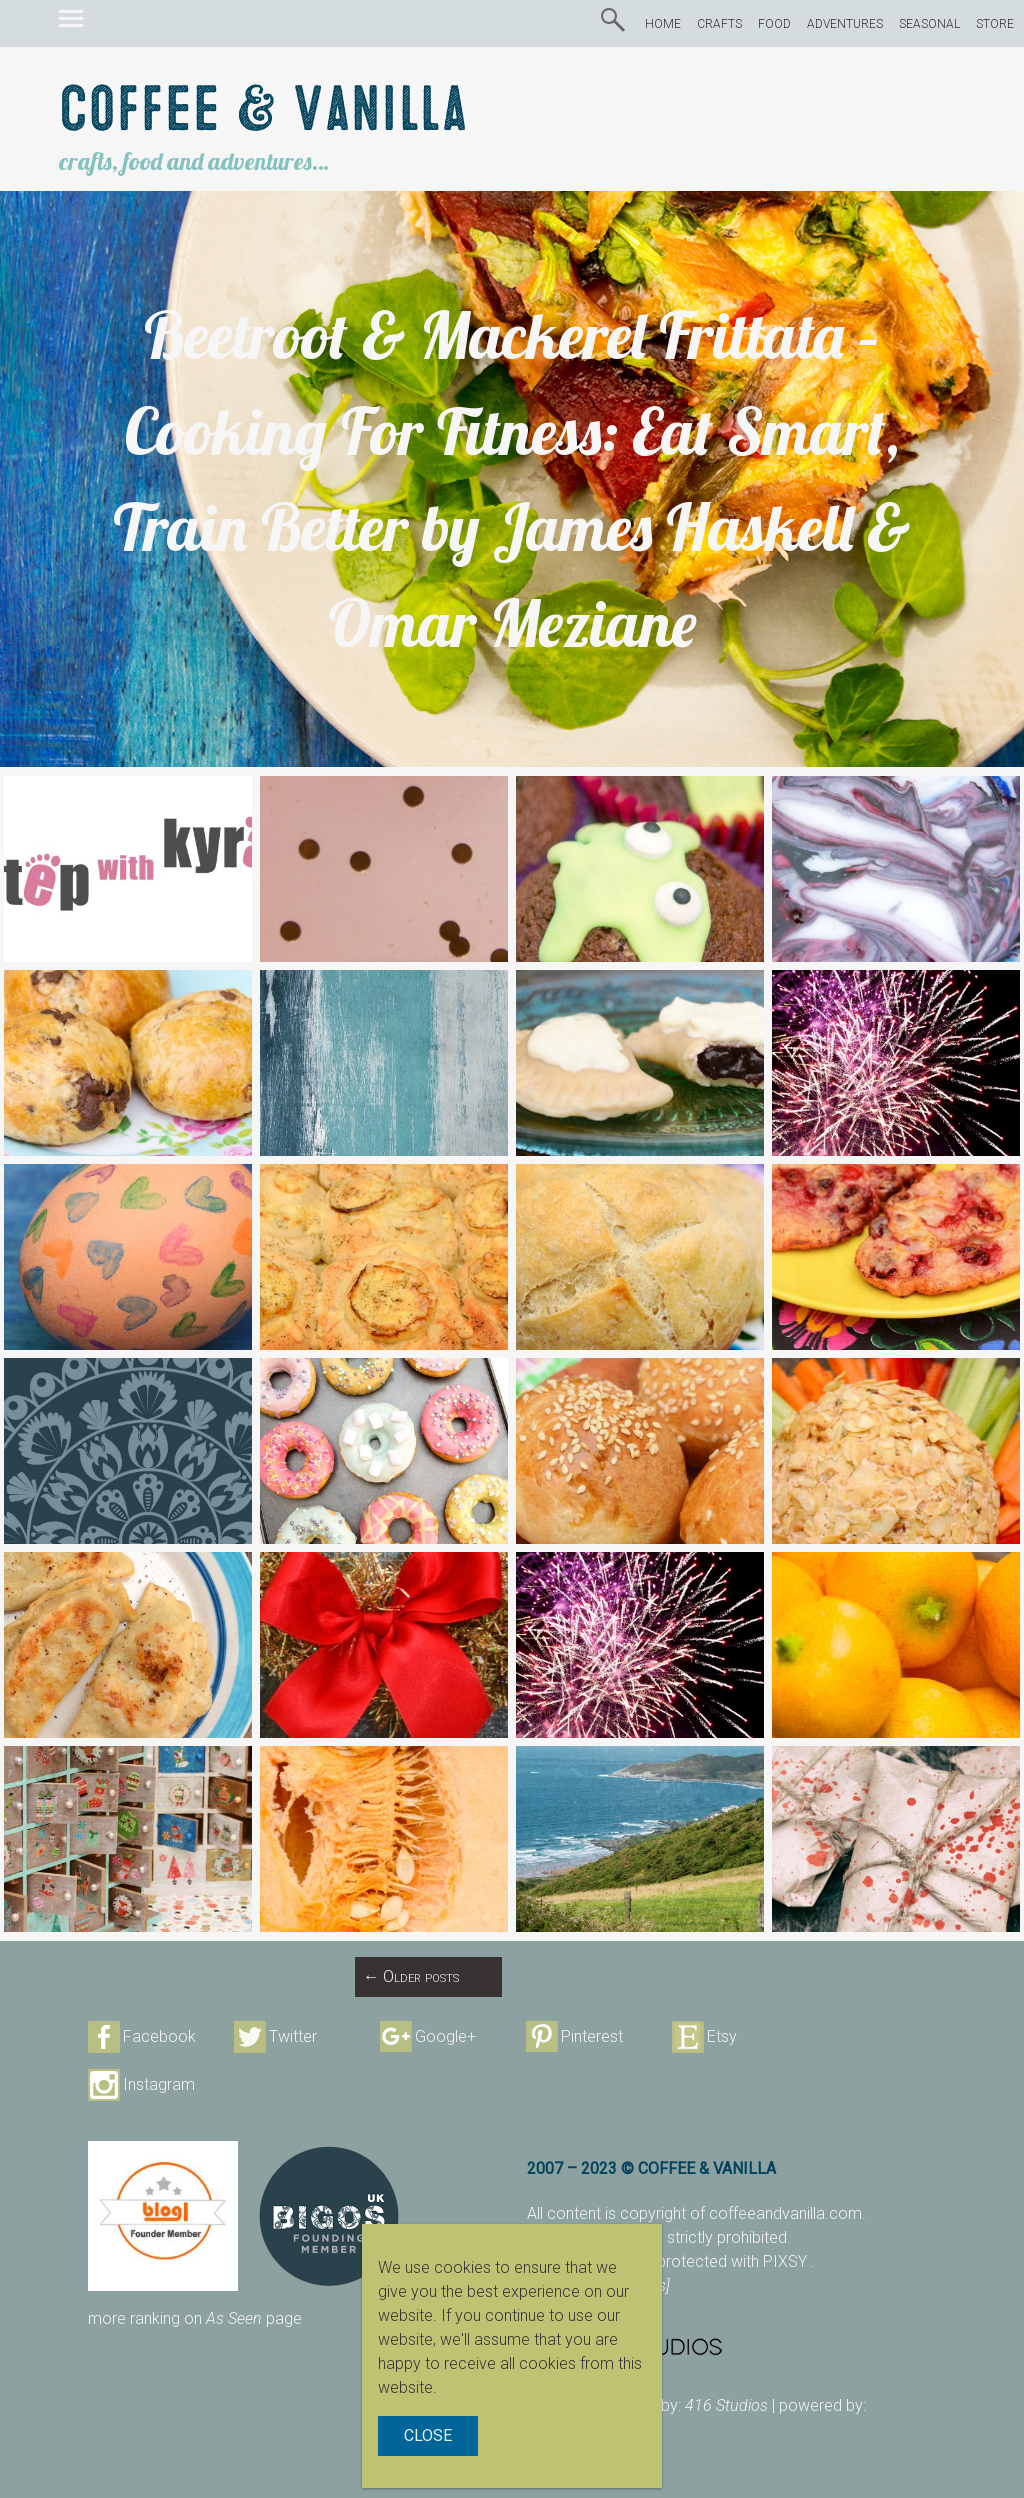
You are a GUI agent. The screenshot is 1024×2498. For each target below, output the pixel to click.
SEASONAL (929, 24)
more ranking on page (195, 2318)
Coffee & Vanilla (263, 111)
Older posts (411, 1976)
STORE (995, 24)
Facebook (159, 2036)
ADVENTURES (845, 24)
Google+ (445, 2036)
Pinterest (592, 2036)
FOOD (774, 24)
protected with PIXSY (734, 2261)
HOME (663, 24)
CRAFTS (719, 24)
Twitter (293, 2036)
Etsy (722, 2036)
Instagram (159, 2084)
